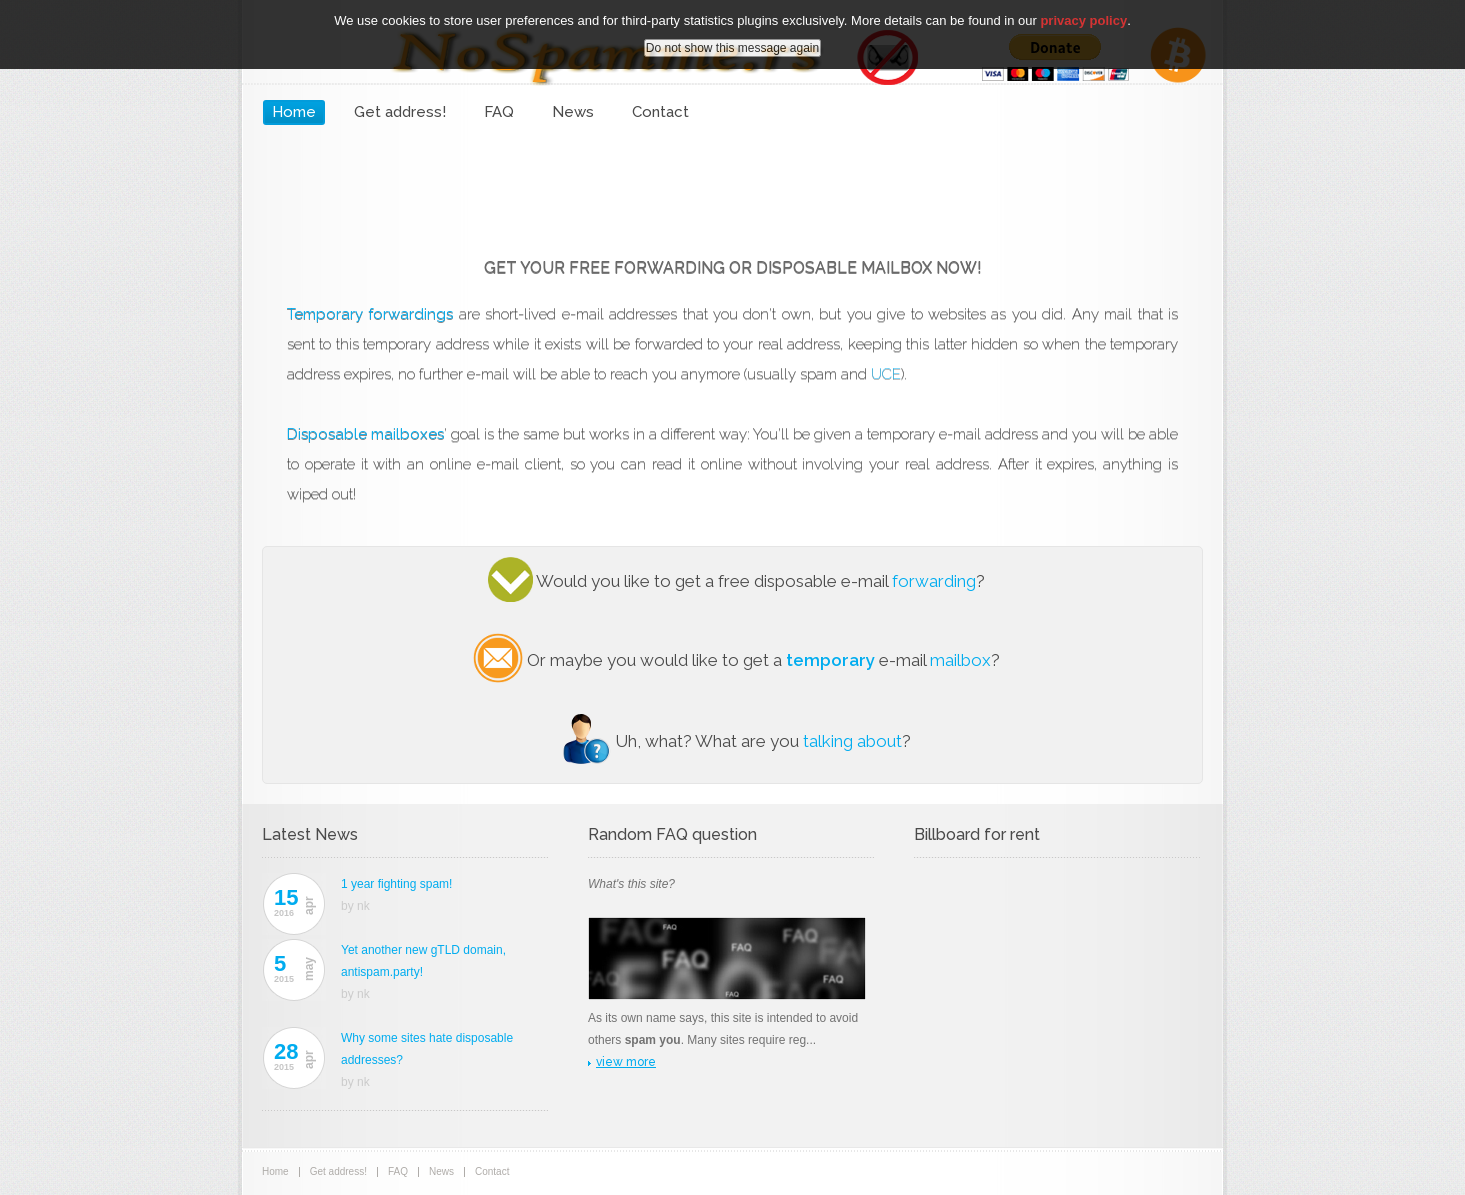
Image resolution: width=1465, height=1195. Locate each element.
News (573, 112)
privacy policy (1083, 20)
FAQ (499, 112)
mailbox (960, 660)
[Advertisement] (733, 185)
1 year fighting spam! (396, 884)
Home (294, 112)
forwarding (934, 581)
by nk (355, 906)
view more (626, 1062)
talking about (852, 741)
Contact (660, 112)
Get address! (400, 112)
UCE (886, 374)
